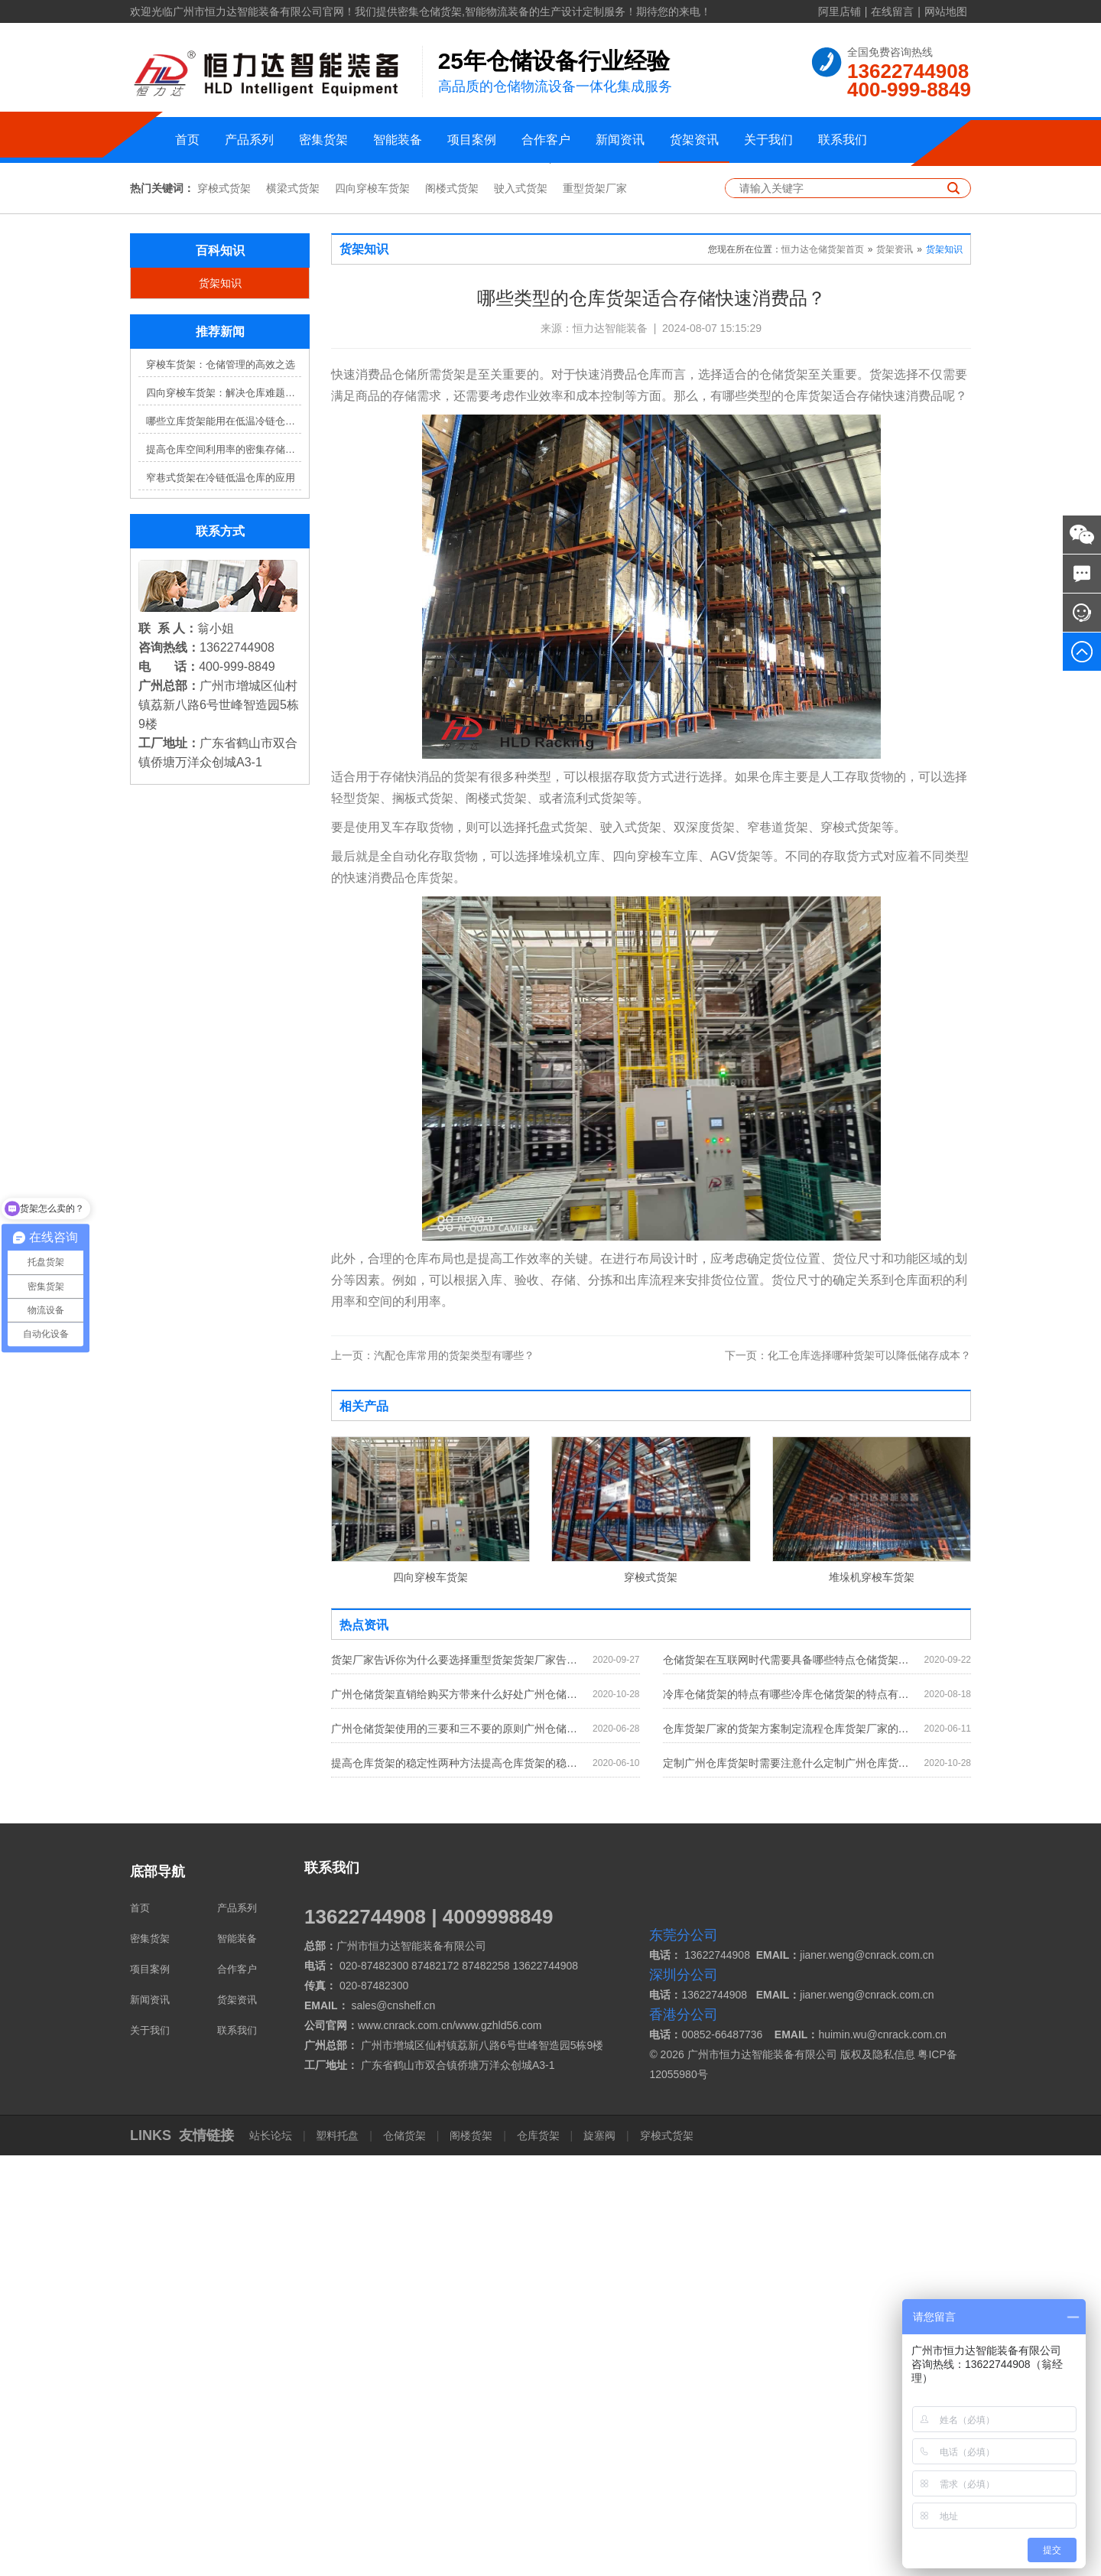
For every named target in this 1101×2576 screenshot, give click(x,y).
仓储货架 (404, 2556)
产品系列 (249, 139)
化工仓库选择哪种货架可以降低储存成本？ (848, 1776)
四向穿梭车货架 (372, 609)
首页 (187, 139)
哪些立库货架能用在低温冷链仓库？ (223, 841)
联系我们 (842, 139)
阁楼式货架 (452, 609)
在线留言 (892, 11)
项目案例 (471, 139)
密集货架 (323, 139)
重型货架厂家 (595, 609)
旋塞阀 (599, 2556)
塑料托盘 (337, 2556)
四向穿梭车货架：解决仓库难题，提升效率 (223, 813)
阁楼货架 (471, 2556)
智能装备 (397, 139)
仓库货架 (538, 2556)
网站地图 (945, 11)
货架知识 (220, 704)
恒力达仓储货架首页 (822, 670)
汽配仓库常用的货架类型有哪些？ (432, 1776)
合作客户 (545, 139)
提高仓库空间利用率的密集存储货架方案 (223, 870)
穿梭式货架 (224, 609)
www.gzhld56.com (499, 2446)
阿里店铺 (839, 11)
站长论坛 (272, 2556)
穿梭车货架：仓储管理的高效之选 (220, 785)
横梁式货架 (293, 609)
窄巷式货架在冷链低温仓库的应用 (220, 898)
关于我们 (768, 139)
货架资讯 (694, 139)
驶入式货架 (520, 609)
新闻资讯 (620, 139)
